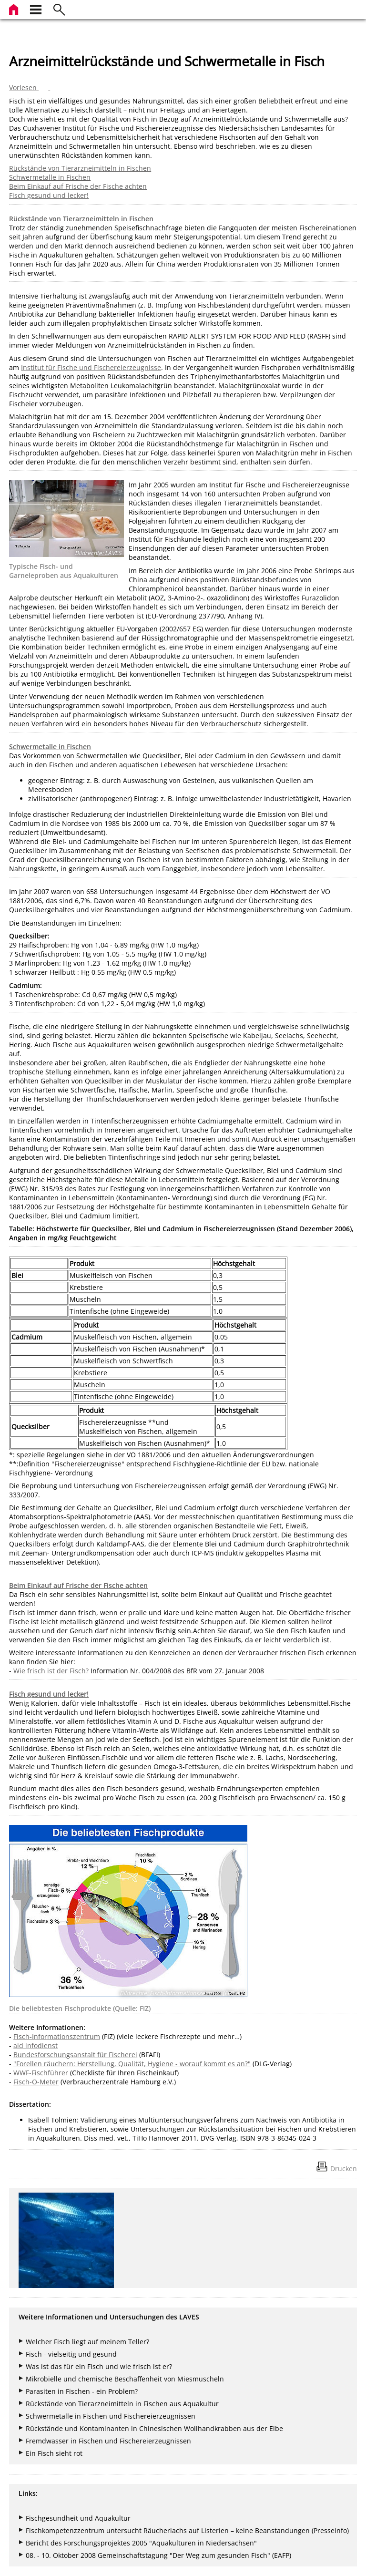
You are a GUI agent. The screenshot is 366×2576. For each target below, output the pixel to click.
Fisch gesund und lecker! (49, 195)
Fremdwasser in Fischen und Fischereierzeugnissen (108, 2440)
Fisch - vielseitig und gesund (71, 2354)
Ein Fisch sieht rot (54, 2453)
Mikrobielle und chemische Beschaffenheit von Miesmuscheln (125, 2378)
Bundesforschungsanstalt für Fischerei (75, 2054)
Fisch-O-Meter (36, 2081)
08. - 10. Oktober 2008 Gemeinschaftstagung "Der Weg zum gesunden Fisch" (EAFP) (158, 2555)
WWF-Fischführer (40, 2072)
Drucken (343, 2168)
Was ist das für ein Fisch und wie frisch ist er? (99, 2366)
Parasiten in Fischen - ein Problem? (82, 2391)
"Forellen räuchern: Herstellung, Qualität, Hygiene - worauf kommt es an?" (132, 2063)
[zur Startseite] (14, 8)
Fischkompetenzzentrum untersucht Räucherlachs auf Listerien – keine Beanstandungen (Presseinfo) (187, 2530)
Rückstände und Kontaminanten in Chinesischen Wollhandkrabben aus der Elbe (154, 2428)
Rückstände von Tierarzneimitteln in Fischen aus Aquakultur (122, 2403)
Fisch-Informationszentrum (56, 2036)
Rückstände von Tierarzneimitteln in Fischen (80, 168)
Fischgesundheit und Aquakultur (78, 2518)
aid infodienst (35, 2045)
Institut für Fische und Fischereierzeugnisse (91, 367)
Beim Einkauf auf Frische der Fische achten (78, 186)
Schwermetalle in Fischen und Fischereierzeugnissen (110, 2416)
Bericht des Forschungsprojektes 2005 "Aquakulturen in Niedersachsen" (141, 2542)
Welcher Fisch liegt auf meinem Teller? (87, 2341)
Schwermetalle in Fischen (50, 177)
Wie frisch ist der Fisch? (51, 1670)
